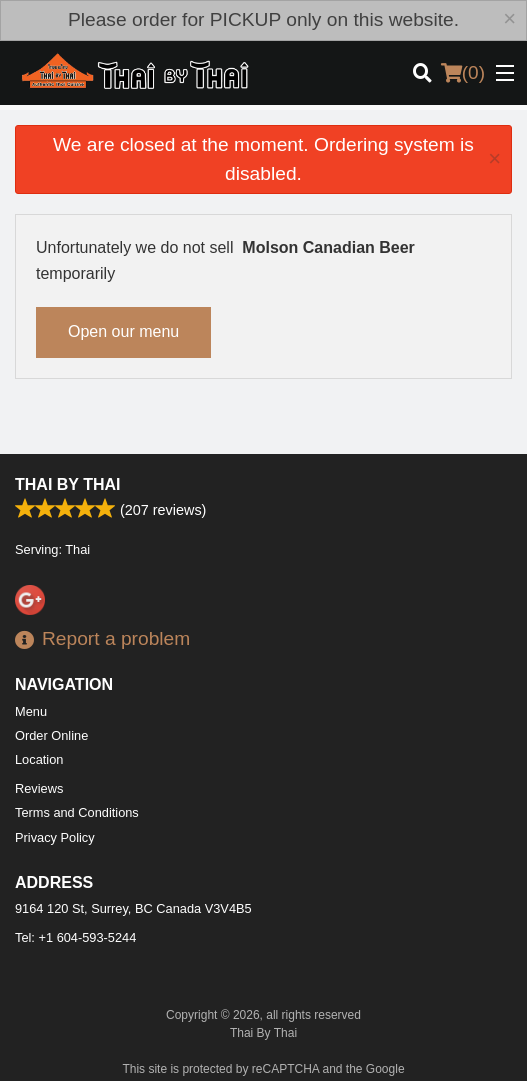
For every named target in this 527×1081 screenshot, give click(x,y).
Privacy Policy (55, 837)
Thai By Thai (67, 484)
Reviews (39, 788)
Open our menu (123, 331)
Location (39, 759)
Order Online (51, 735)
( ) (463, 73)
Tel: (75, 937)
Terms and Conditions (77, 812)
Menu (31, 711)
